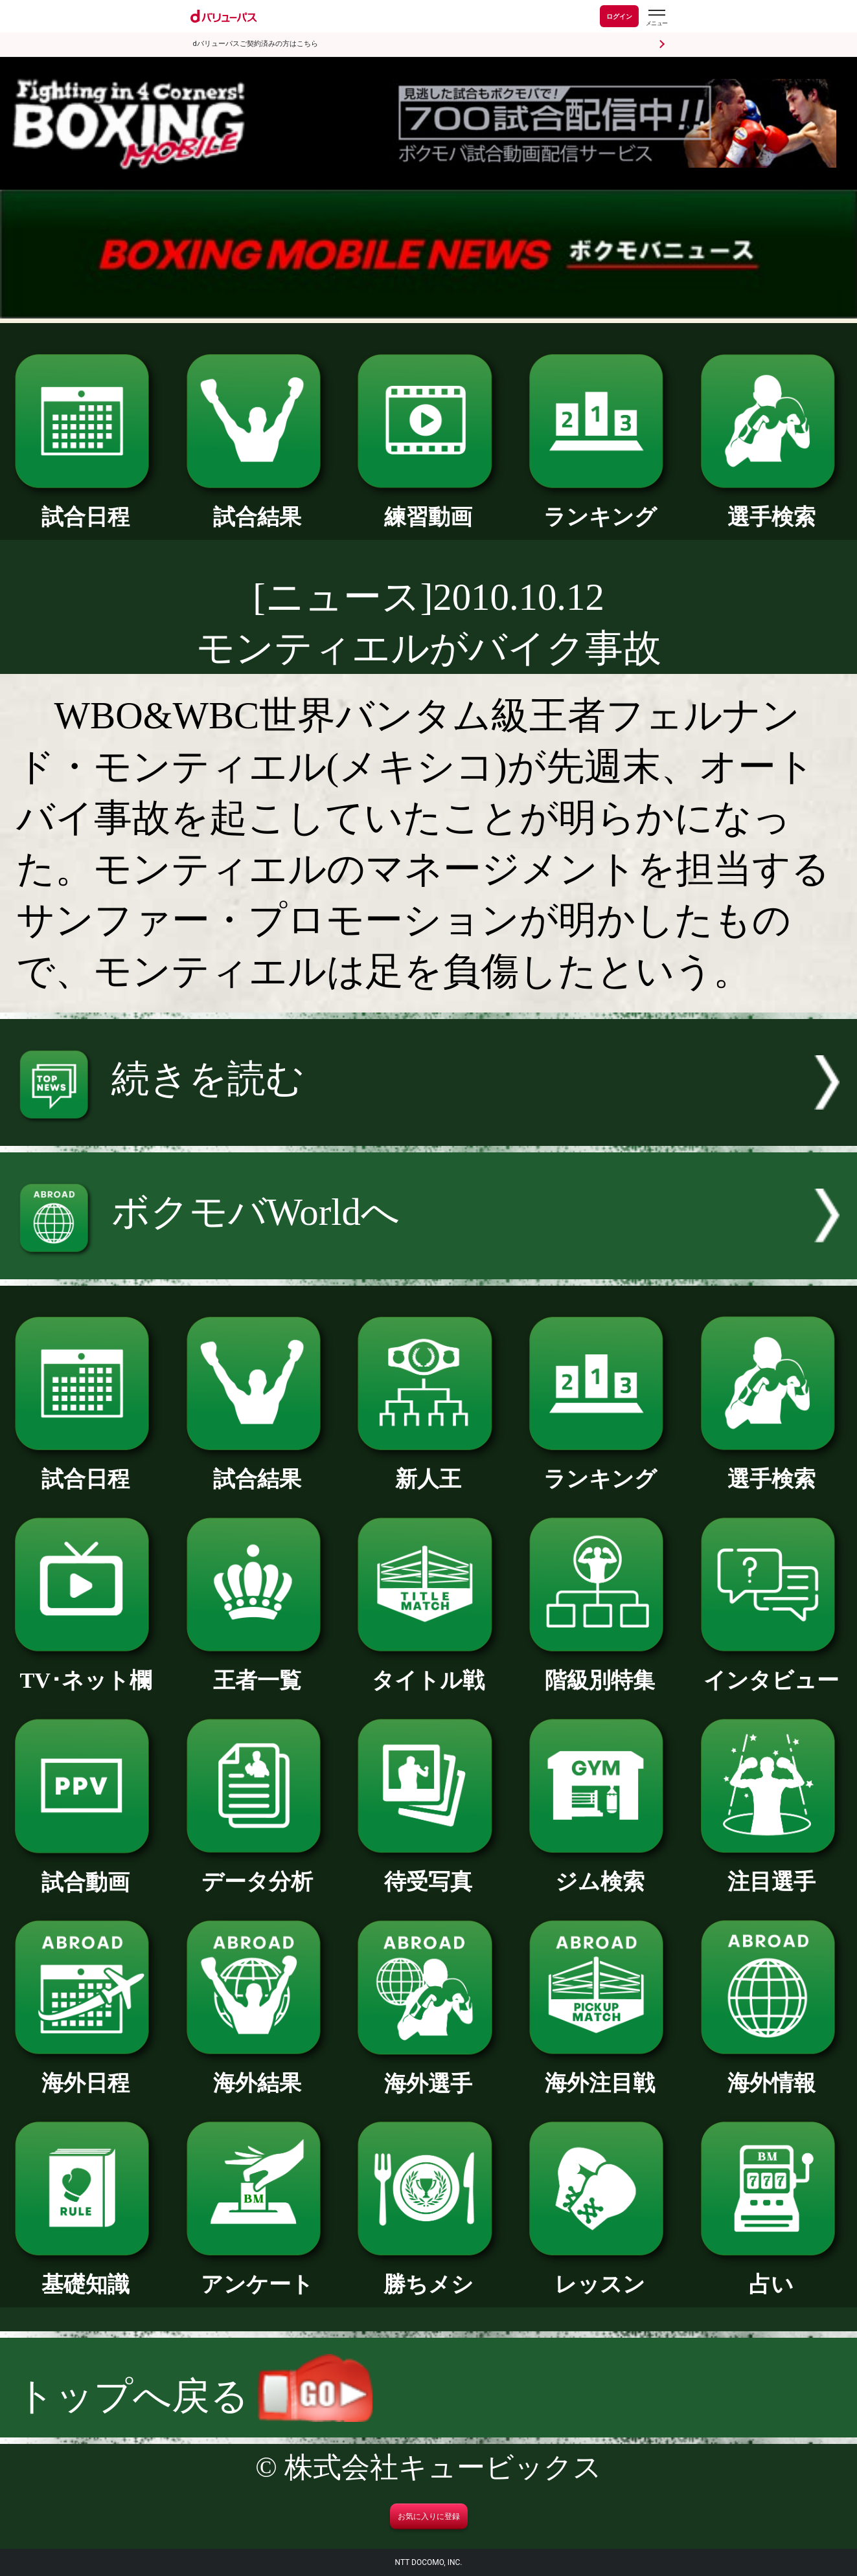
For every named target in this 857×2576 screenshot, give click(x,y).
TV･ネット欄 (85, 1669)
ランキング (600, 505)
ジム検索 (600, 1870)
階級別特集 (600, 1669)
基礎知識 (85, 2273)
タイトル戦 (428, 1669)
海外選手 (428, 2072)
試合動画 (85, 1871)
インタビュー (771, 1669)
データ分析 (257, 1870)
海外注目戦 (600, 2071)
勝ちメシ (428, 2273)
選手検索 (771, 505)
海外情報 (771, 2071)
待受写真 (428, 1870)
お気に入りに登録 (429, 2516)
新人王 (428, 1467)
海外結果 (257, 2071)
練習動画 (428, 505)
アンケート (257, 2273)
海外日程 (85, 2071)
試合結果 (257, 505)
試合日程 (85, 505)
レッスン (600, 2273)
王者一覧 (257, 1669)
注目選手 (771, 1870)
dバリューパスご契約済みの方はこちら (255, 43)
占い (771, 2273)
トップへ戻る (194, 2396)
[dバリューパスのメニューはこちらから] (656, 18)
